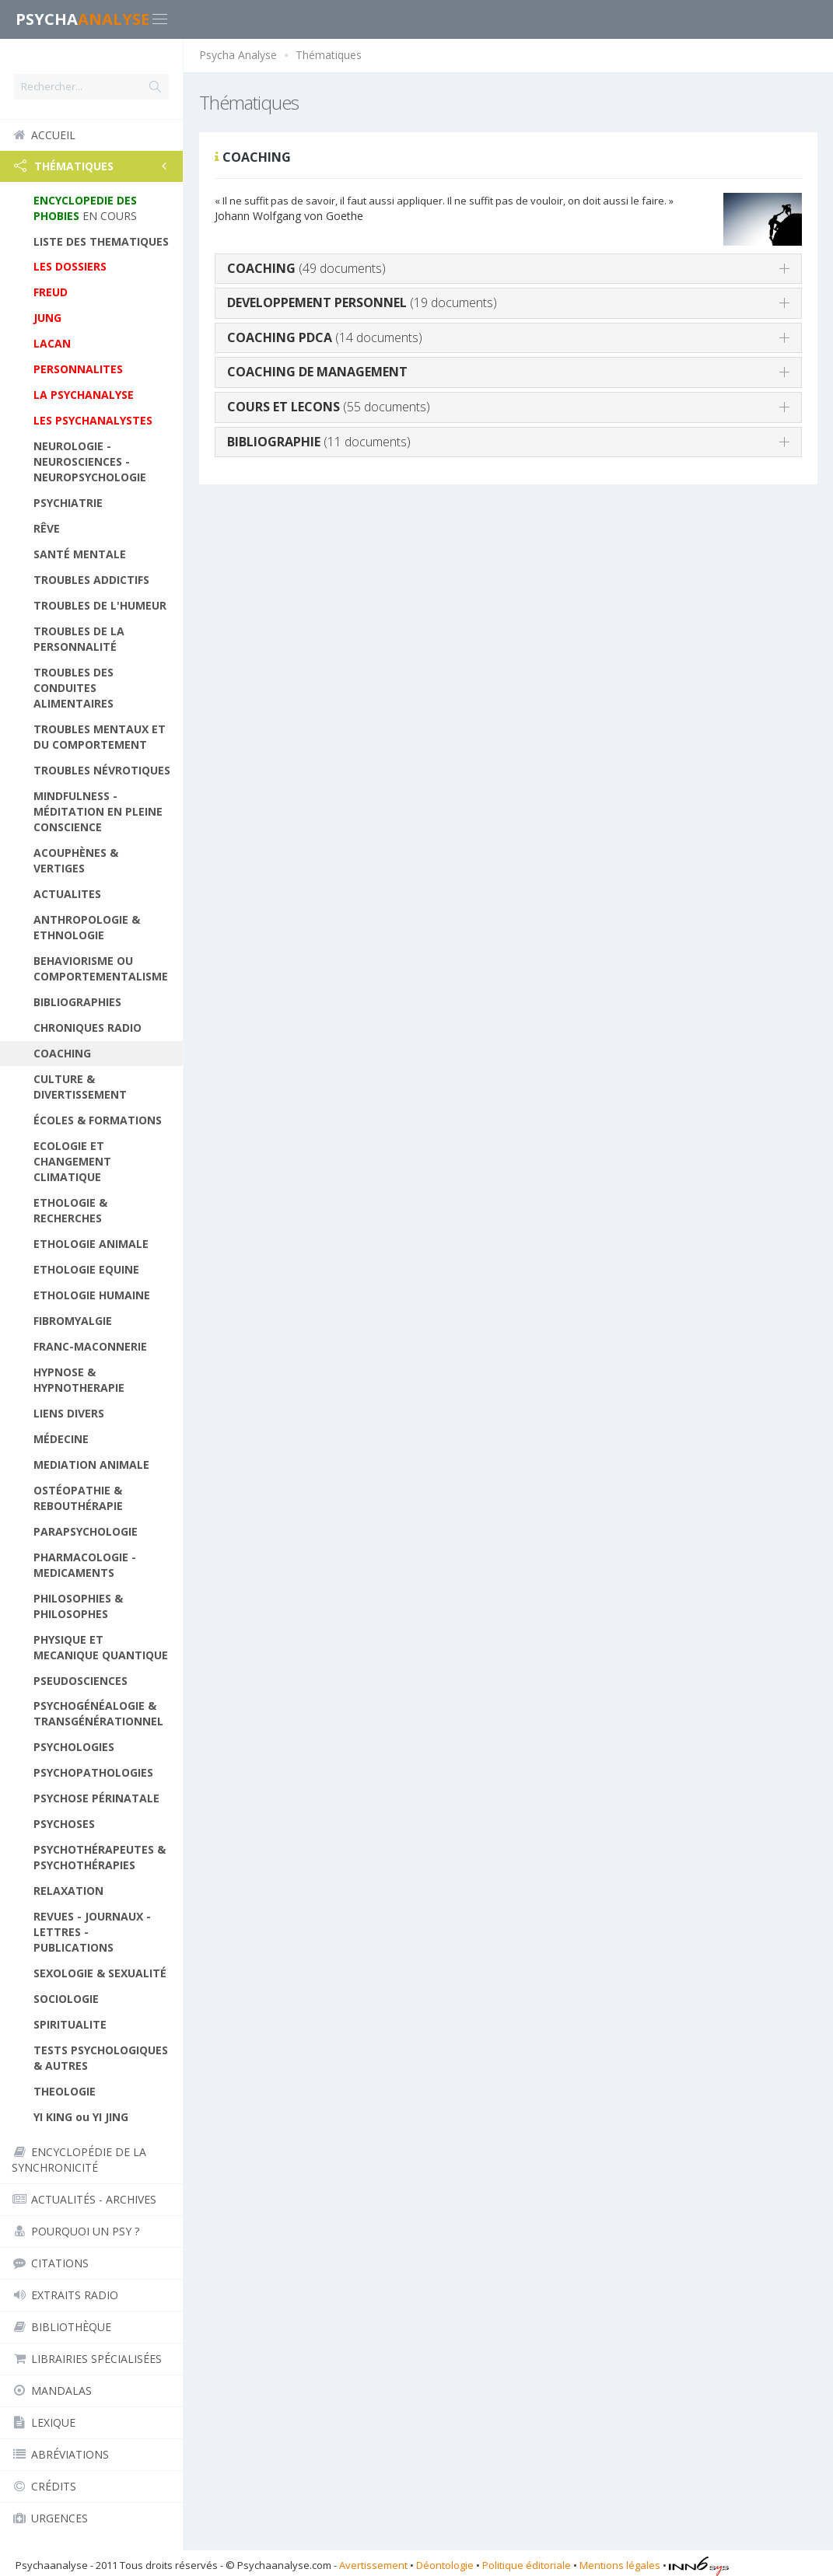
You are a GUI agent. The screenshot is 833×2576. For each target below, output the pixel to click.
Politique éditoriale (526, 2565)
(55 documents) (328, 406)
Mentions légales (619, 2565)
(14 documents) (324, 337)
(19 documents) (362, 302)
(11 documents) (319, 441)
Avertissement (373, 2565)
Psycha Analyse (238, 54)
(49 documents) (306, 268)
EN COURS (85, 208)
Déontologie (445, 2565)
